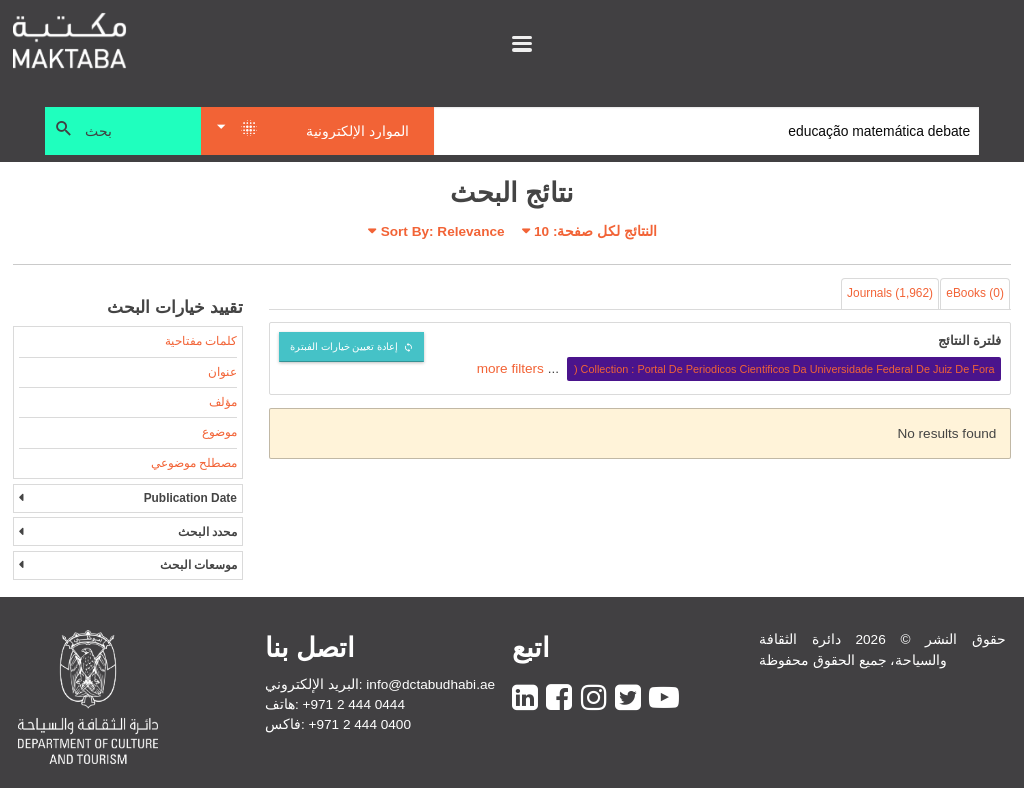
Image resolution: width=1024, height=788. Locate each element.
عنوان (222, 372)
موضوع (219, 432)
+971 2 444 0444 (354, 704)
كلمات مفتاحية (201, 341)
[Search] (706, 131)
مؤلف (223, 402)
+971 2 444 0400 (360, 724)
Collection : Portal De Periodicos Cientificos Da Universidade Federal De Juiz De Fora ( (784, 369)
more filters (510, 368)
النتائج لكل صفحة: (595, 231)
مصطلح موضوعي (194, 463)
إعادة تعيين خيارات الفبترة (344, 346)
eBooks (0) (975, 293)
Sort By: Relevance (443, 231)
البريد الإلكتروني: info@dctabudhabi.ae (380, 684)
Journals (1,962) (890, 293)
